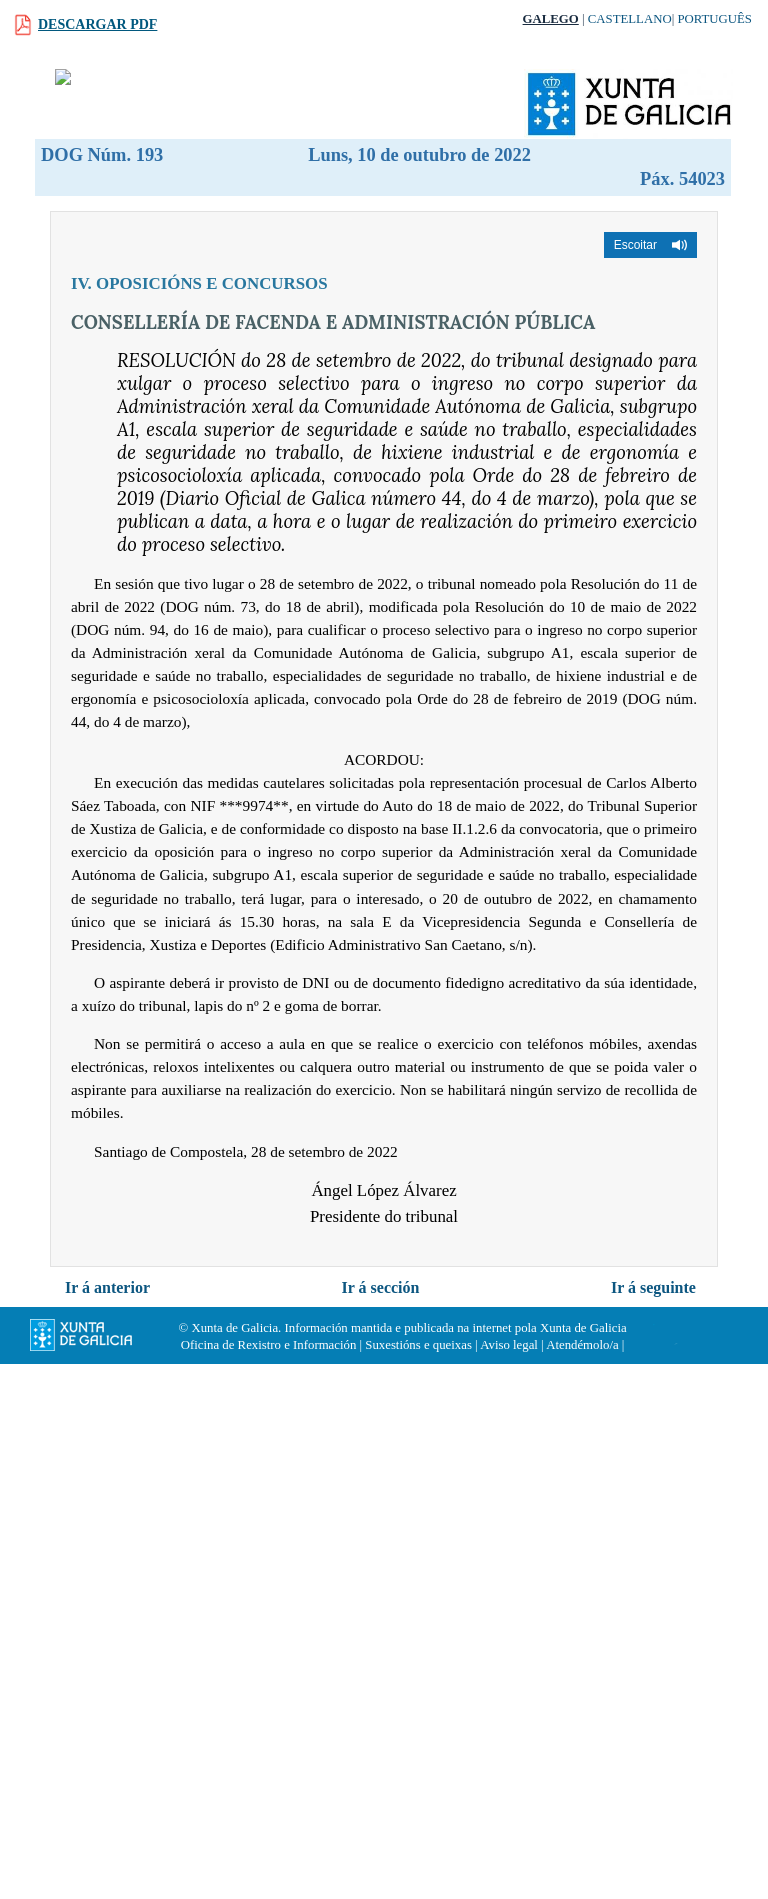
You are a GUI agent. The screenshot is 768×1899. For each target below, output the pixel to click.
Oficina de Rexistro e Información (269, 1345)
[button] (650, 245)
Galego (551, 19)
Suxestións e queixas (418, 1345)
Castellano (630, 19)
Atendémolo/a (582, 1345)
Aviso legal (509, 1345)
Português (714, 19)
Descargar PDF (97, 24)
